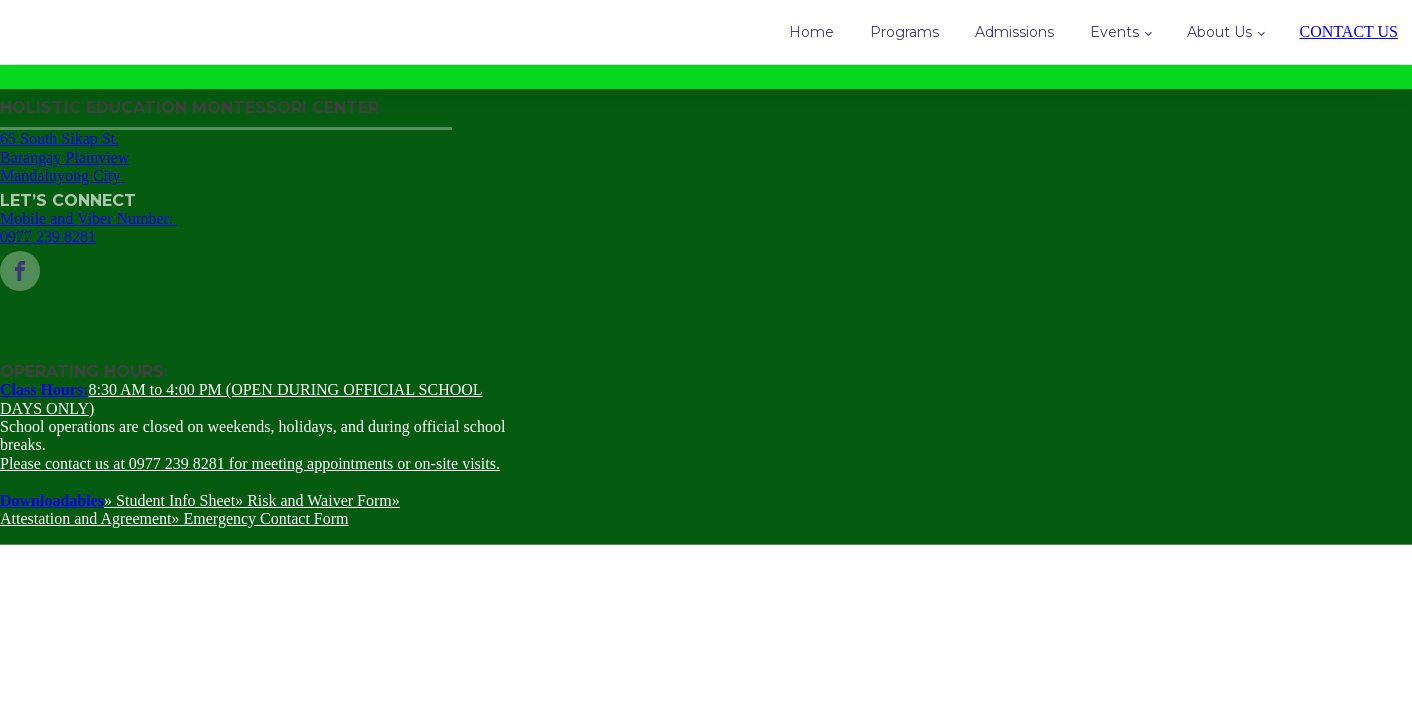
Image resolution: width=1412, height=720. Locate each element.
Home (811, 32)
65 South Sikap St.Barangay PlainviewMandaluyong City (64, 157)
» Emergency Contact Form (260, 518)
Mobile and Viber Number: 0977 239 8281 (88, 227)
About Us (1219, 32)
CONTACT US (1349, 31)
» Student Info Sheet (169, 500)
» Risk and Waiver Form (313, 500)
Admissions (1014, 32)
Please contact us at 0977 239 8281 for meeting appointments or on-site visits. (250, 463)
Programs (904, 32)
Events (1114, 32)
